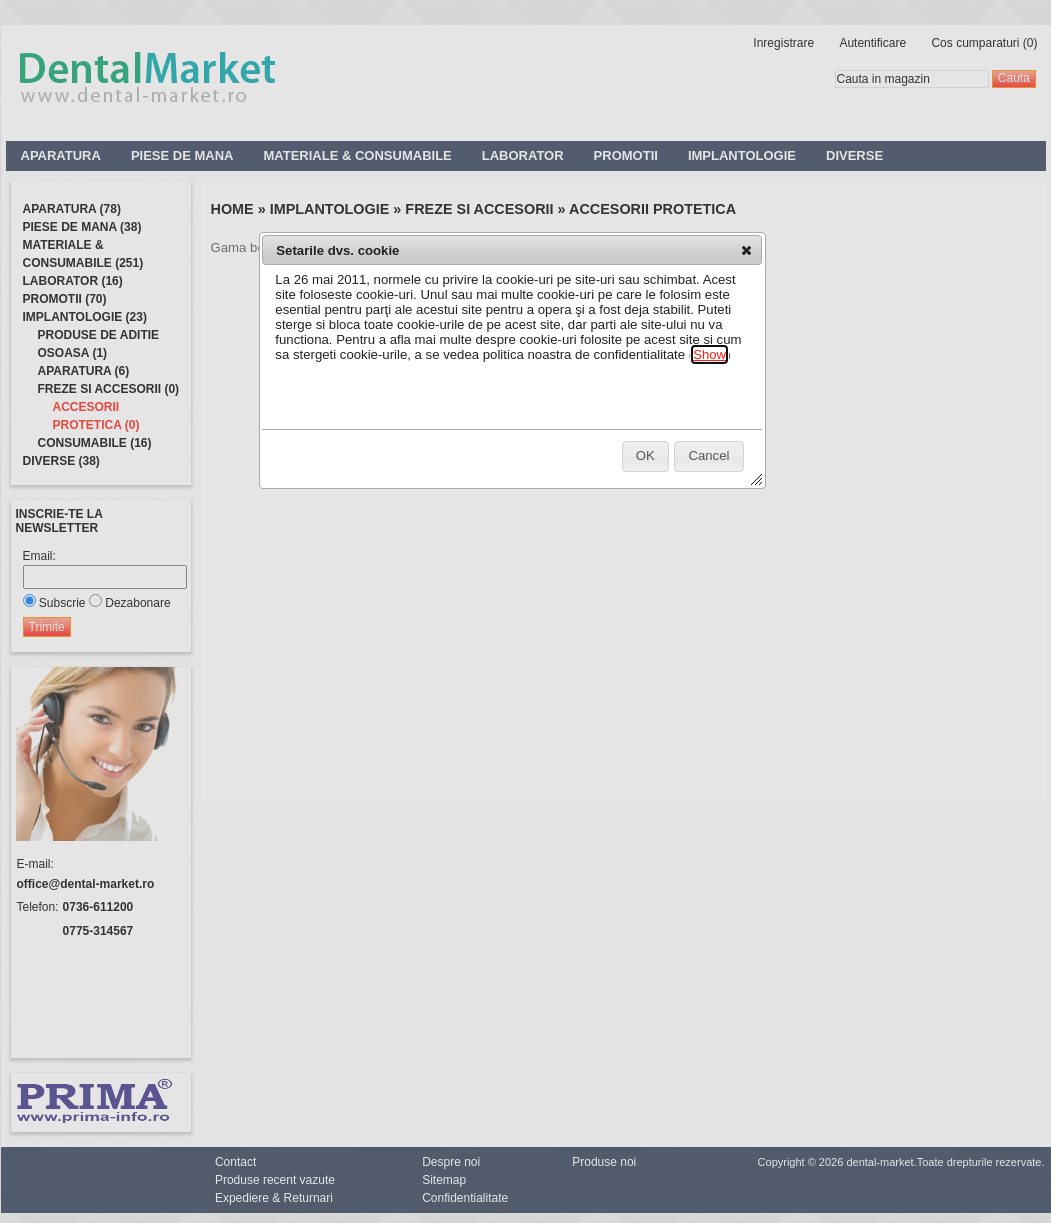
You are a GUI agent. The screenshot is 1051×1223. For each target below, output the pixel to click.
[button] (746, 250)
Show (709, 354)
